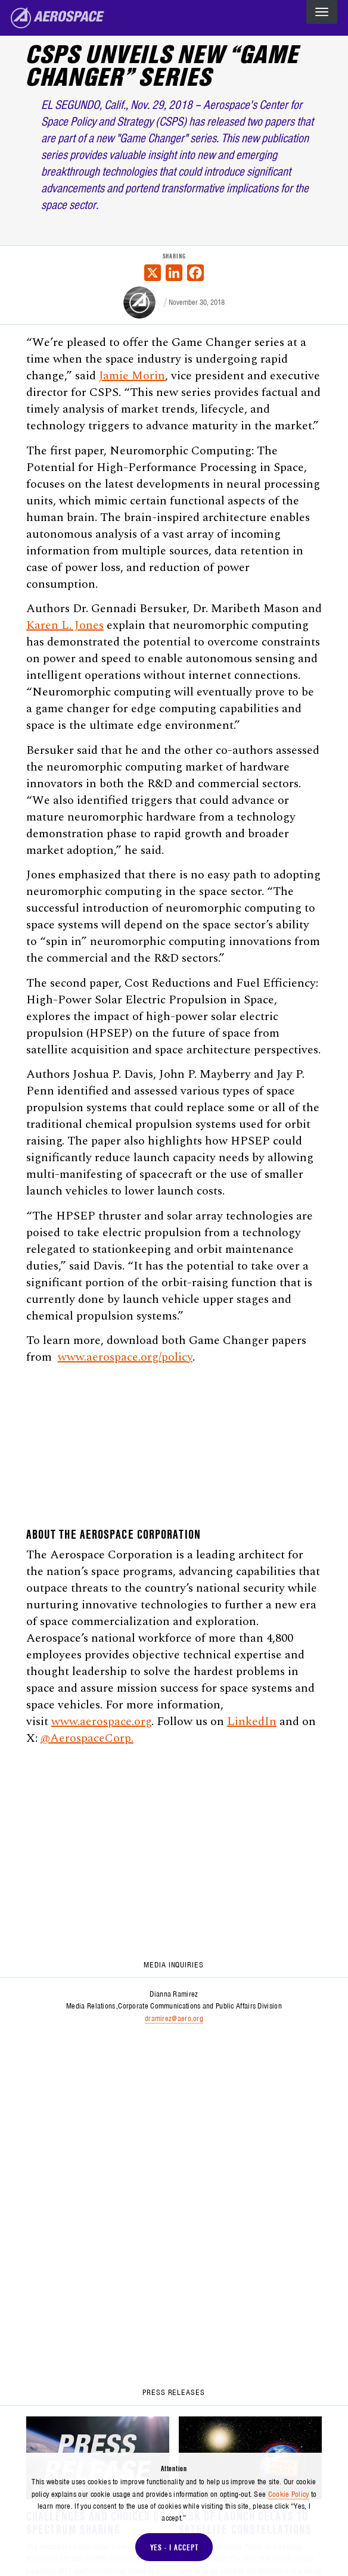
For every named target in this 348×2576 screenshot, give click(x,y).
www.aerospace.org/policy (125, 1357)
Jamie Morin (132, 376)
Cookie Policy (288, 2494)
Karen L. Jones (65, 625)
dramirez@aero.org (174, 2018)
